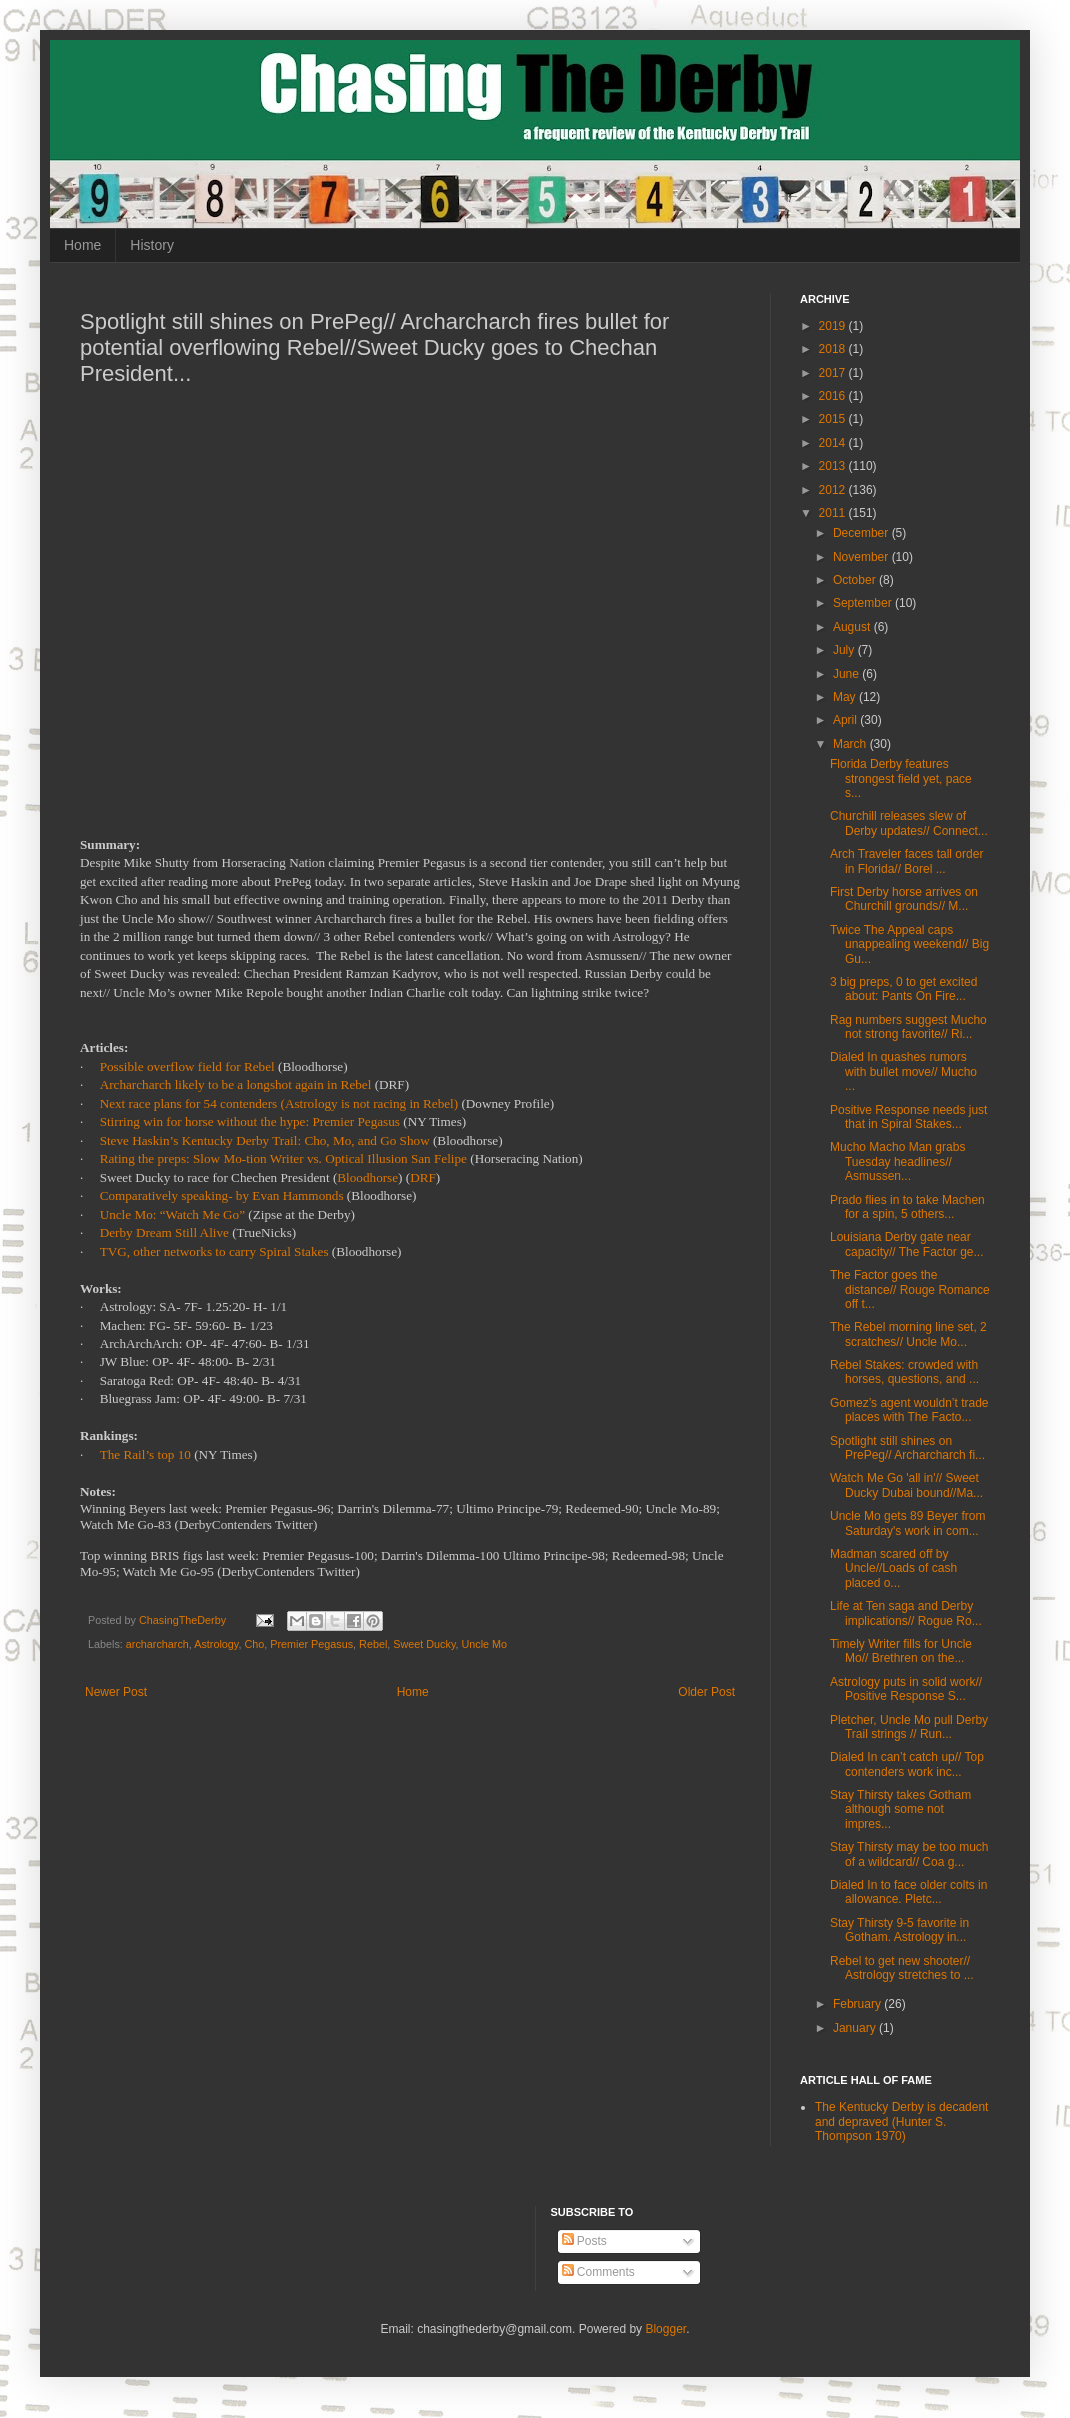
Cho (254, 1644)
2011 (834, 513)
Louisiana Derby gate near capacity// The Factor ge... (907, 1244)
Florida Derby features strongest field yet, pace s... (901, 778)
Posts (584, 2241)
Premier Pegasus (311, 1644)
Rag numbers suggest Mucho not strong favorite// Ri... (908, 1027)
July (845, 650)
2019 (834, 326)
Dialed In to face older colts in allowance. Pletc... (908, 1892)
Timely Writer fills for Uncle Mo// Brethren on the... (901, 1651)
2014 (834, 443)
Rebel (373, 1644)
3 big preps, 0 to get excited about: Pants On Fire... (903, 989)
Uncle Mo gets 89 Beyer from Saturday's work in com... (907, 1523)
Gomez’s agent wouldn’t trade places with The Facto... (909, 1410)
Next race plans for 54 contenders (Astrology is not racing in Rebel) (279, 1103)
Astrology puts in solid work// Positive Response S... (906, 1689)
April (846, 720)
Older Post (706, 1692)
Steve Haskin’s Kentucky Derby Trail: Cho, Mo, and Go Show (265, 1140)
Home (82, 245)
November (862, 557)
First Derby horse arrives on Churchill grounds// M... (904, 899)
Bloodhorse (367, 1177)
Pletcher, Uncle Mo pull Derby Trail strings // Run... (909, 1727)
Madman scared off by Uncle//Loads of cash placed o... (893, 1568)
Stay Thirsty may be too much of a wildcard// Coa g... (909, 1854)
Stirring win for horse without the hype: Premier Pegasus (250, 1121)
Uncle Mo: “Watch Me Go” (172, 1214)
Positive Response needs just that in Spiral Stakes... (908, 1117)
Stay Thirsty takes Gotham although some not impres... (900, 1809)
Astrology (216, 1644)
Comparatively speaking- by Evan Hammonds (222, 1195)
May (846, 697)
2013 (834, 466)
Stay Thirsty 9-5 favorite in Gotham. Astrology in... (899, 1930)
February (858, 2004)
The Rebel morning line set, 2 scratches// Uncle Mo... (908, 1334)
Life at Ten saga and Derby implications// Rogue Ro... (906, 1613)
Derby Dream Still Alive (164, 1232)
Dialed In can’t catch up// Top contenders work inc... (907, 1764)
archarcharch (157, 1644)
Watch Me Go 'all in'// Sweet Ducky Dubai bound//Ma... (906, 1485)
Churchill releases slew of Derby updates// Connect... (909, 823)
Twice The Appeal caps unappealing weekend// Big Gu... (909, 944)
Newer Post (116, 1692)
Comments (598, 2272)
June (847, 674)
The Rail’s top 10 (145, 1454)
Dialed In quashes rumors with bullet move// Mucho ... (903, 1071)
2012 (834, 490)
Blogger (665, 2329)
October (856, 580)
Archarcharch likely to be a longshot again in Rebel (236, 1084)
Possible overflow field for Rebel (187, 1066)
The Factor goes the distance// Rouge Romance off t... (910, 1289)
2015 (834, 419)
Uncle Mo (485, 1644)
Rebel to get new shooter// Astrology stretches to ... (902, 1968)
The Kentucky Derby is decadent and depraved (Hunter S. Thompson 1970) (901, 2121)
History (152, 245)
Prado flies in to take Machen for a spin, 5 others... (907, 1207)
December (862, 533)
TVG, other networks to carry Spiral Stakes (214, 1251)
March (851, 744)
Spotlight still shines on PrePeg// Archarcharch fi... (907, 1448)
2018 (834, 349)
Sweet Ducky (424, 1644)
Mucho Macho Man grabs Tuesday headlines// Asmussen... (897, 1161)
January (856, 2028)
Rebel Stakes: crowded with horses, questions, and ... (904, 1372)
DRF (423, 1177)
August (853, 627)
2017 (834, 373)
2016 (834, 396)
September (864, 603)
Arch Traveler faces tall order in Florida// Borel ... (906, 861)
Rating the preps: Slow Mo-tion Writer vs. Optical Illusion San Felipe (283, 1158)
